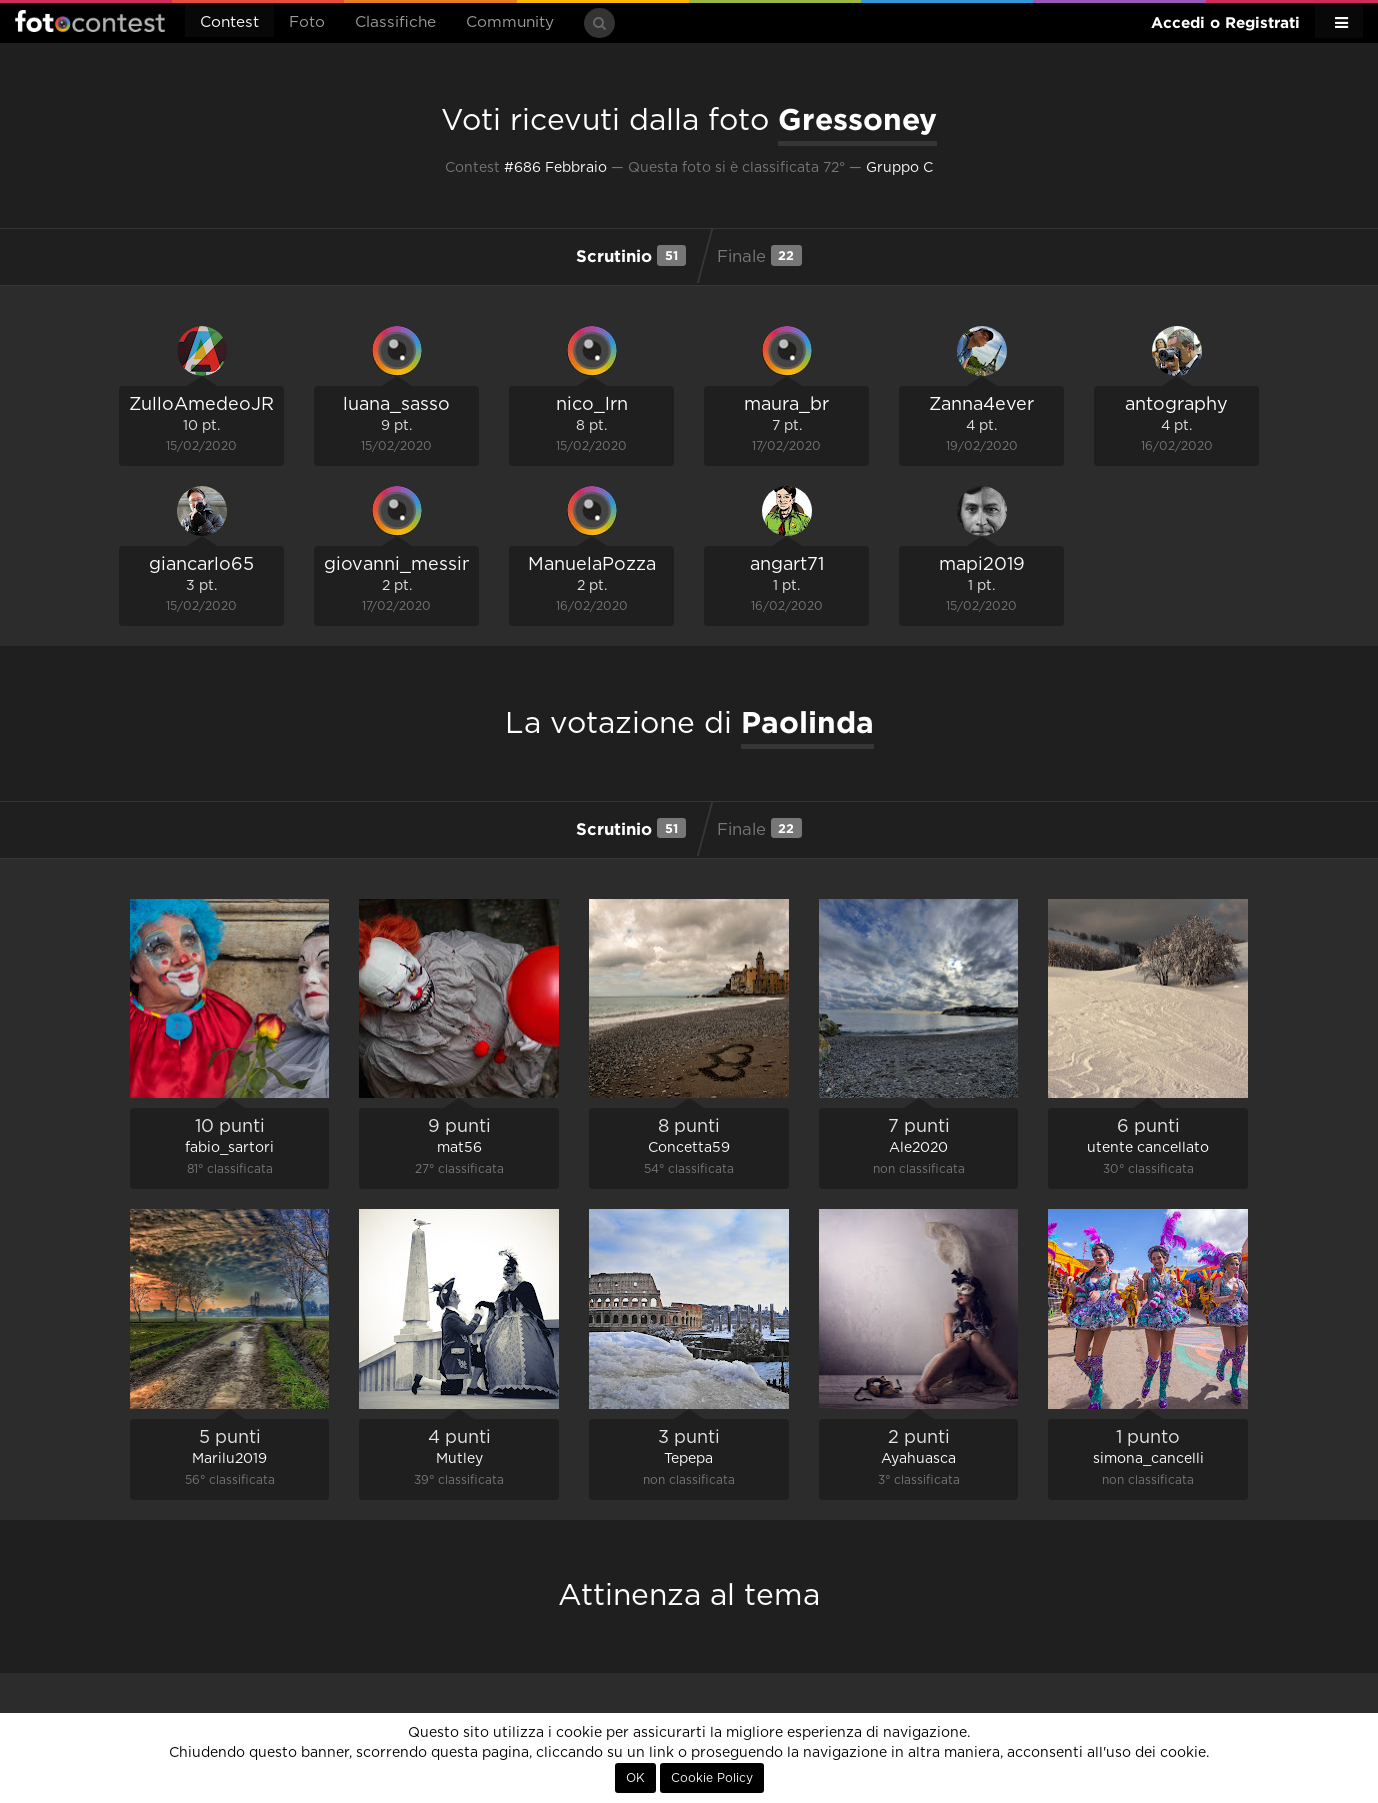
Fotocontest (90, 21)
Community (510, 22)
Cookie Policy (712, 1778)
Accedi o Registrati (1225, 22)
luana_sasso (396, 405)
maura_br (786, 405)
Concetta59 (689, 1148)
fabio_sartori (229, 1148)
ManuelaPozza (592, 565)
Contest (229, 22)
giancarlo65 (201, 565)
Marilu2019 (229, 1459)
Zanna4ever (981, 405)
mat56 (459, 1148)
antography (1176, 405)
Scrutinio (630, 255)
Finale (759, 255)
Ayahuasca (918, 1459)
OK (635, 1778)
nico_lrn (592, 405)
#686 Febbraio (555, 168)
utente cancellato (1148, 1148)
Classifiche (395, 22)
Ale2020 (918, 1148)
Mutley (459, 1459)
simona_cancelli (1148, 1459)
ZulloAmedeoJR (201, 405)
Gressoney (857, 119)
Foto (307, 22)
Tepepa (688, 1459)
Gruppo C (899, 168)
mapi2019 (982, 565)
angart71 (787, 565)
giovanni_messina (403, 565)
